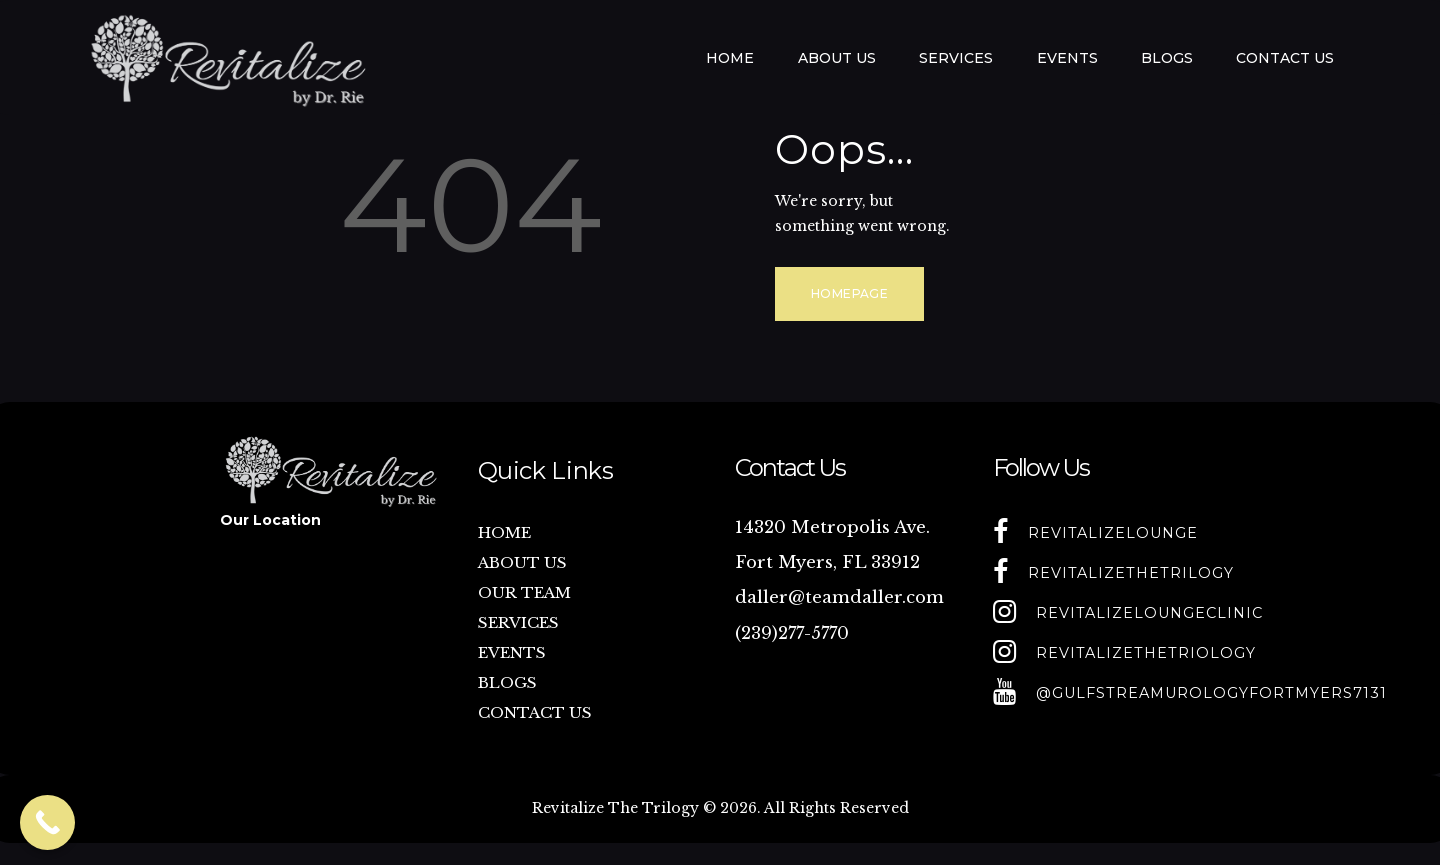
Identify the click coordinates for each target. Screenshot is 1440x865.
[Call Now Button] (47, 822)
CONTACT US (535, 712)
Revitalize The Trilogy (615, 808)
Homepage (849, 293)
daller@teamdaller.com (839, 597)
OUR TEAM (524, 592)
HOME (504, 532)
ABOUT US (522, 562)
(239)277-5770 (792, 633)
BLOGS (507, 682)
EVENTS (512, 652)
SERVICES (518, 622)
